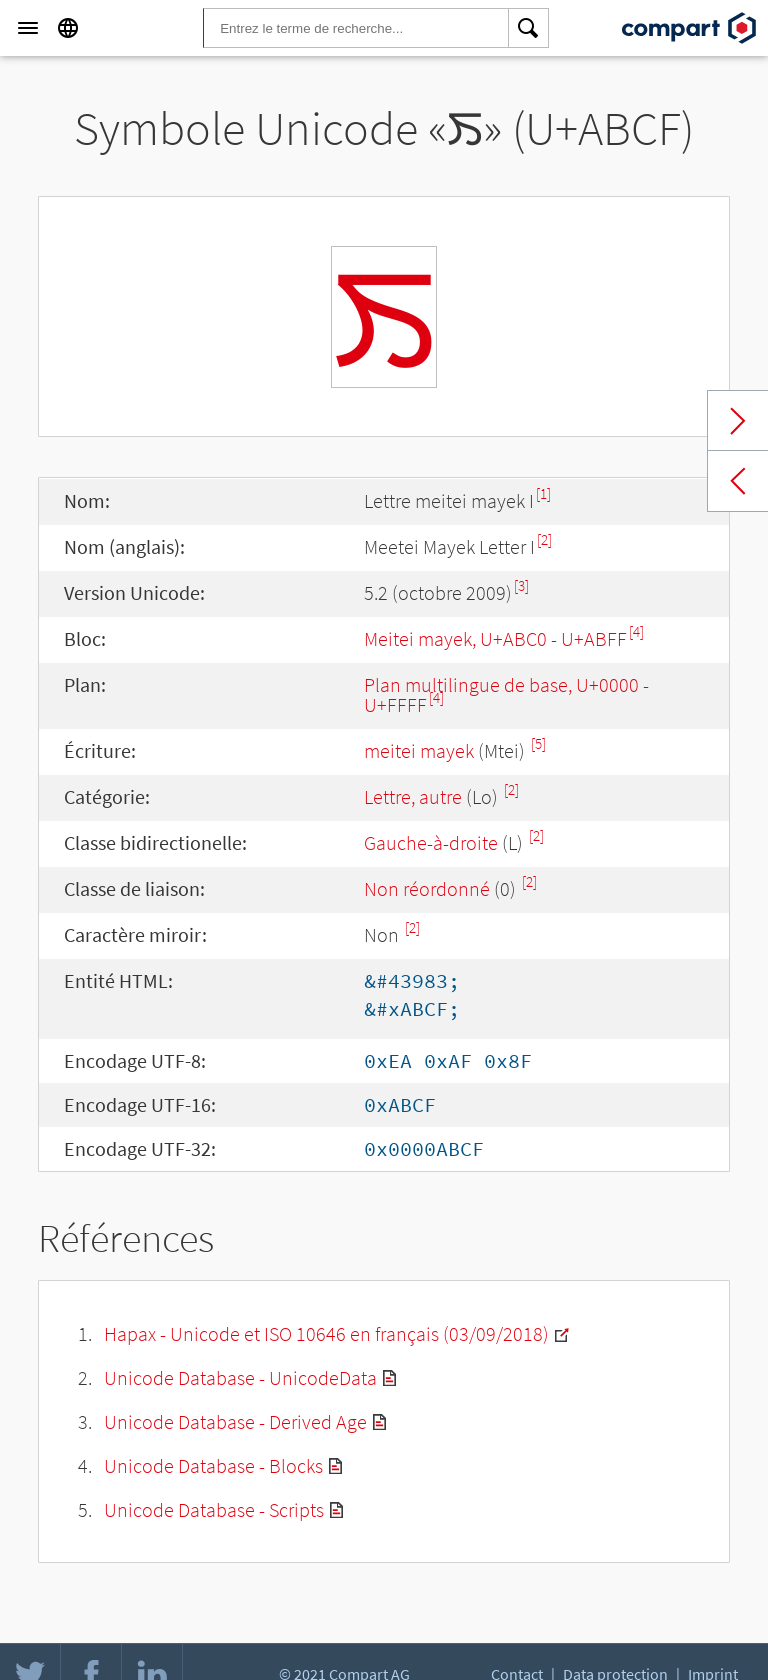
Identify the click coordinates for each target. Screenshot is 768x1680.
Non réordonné (427, 888)
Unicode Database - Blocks (213, 1465)
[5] (538, 743)
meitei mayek (419, 750)
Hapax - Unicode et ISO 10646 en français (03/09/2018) (326, 1333)
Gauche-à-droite (431, 842)
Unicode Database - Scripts (214, 1509)
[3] (521, 585)
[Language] (68, 28)
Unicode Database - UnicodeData (240, 1377)
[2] (544, 539)
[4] (636, 631)
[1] (543, 493)
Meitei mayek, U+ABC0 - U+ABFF (495, 638)
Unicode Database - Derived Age (235, 1421)
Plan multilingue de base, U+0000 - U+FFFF (506, 694)
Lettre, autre (413, 796)
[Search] (529, 28)
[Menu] (28, 28)
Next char (738, 421)
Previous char (738, 481)
